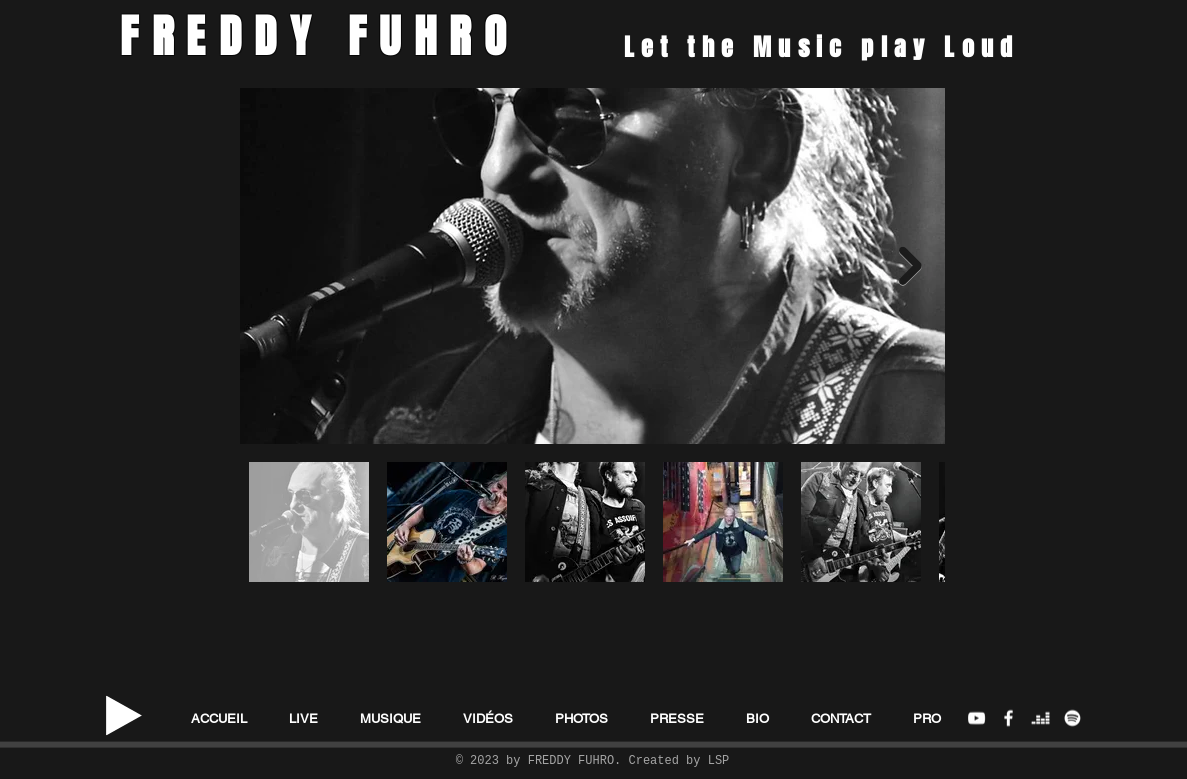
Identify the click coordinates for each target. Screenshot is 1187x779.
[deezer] (1040, 718)
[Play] (124, 716)
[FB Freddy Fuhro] (1008, 718)
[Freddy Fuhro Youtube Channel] (976, 718)
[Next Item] (910, 266)
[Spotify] (1072, 718)
